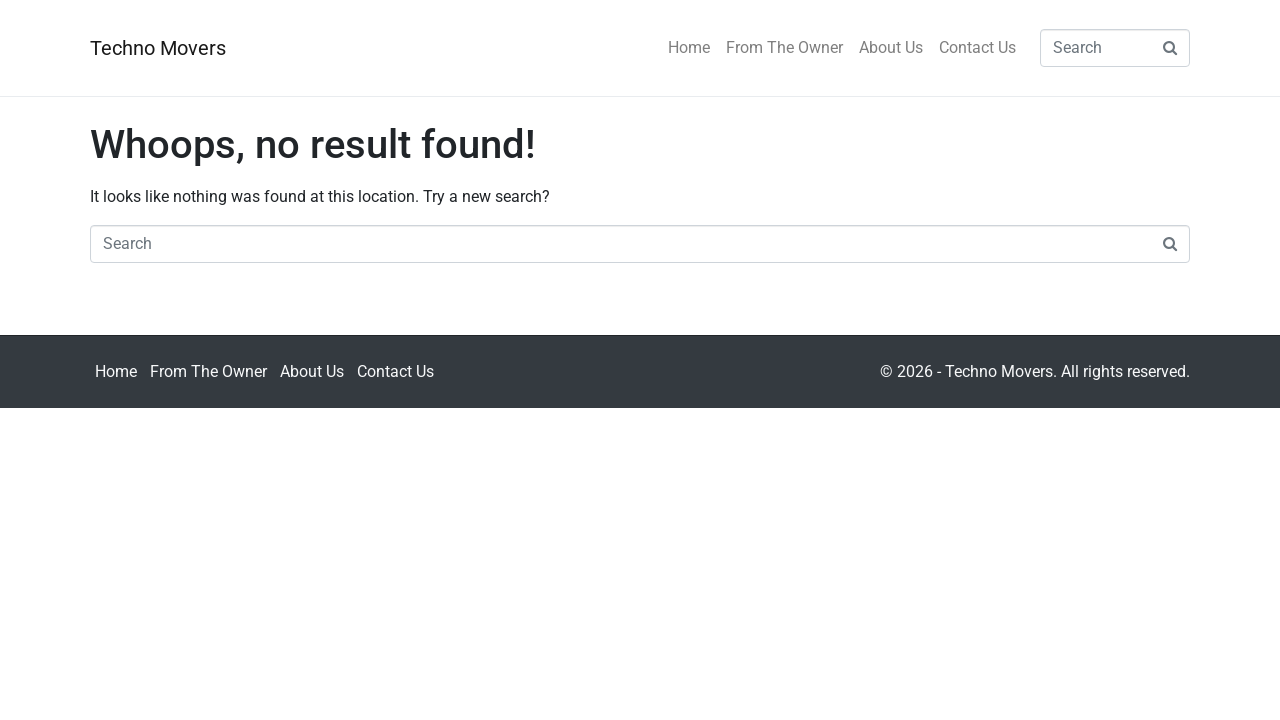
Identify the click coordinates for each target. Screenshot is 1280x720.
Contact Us (977, 47)
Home (689, 47)
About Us (891, 47)
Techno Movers (158, 48)
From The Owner (784, 47)
